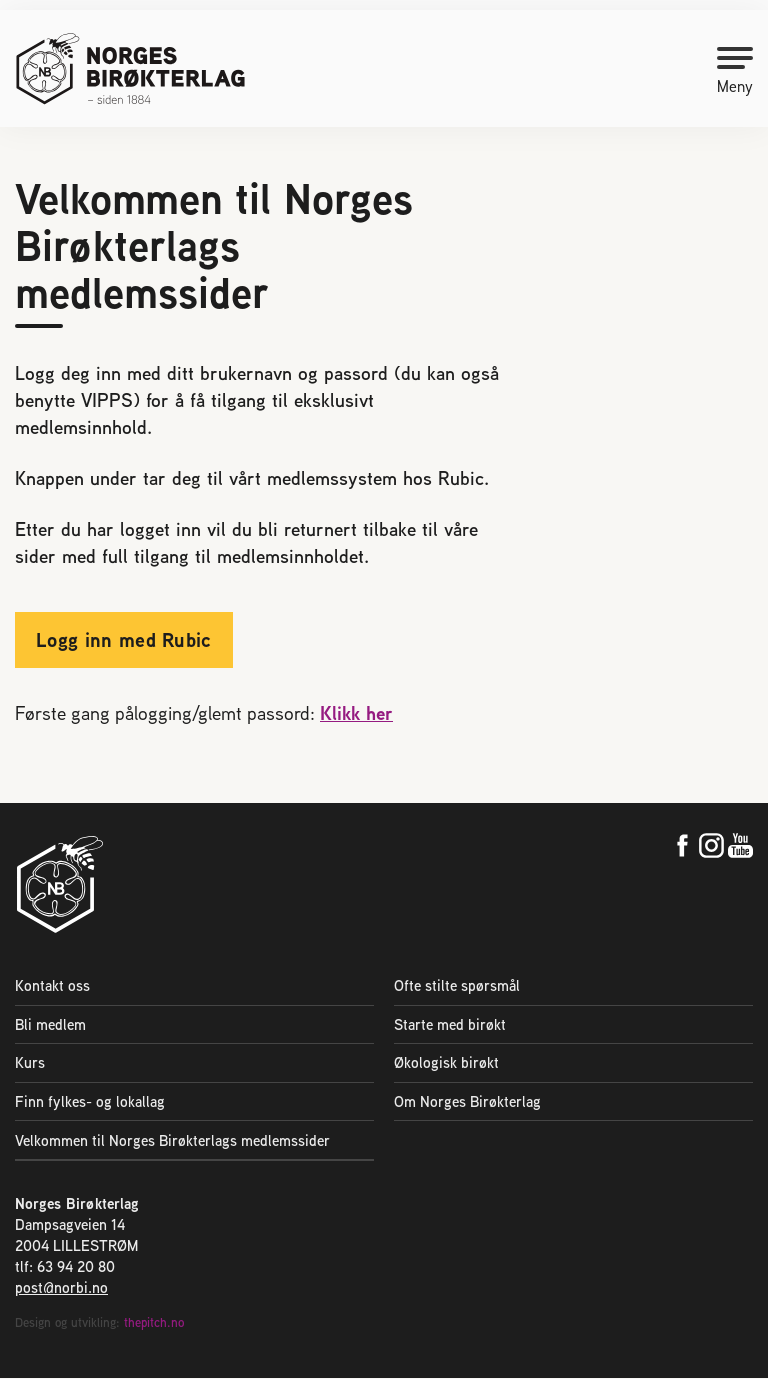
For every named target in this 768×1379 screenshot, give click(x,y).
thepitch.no (154, 1323)
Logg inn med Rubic (124, 639)
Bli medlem (50, 1024)
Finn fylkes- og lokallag (90, 1101)
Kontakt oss (52, 985)
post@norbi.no (61, 1288)
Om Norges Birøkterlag (467, 1101)
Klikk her (356, 713)
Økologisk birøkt (446, 1062)
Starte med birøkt (450, 1024)
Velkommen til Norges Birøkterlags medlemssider (172, 1140)
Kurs (30, 1062)
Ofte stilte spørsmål (457, 985)
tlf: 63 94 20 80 (65, 1267)
